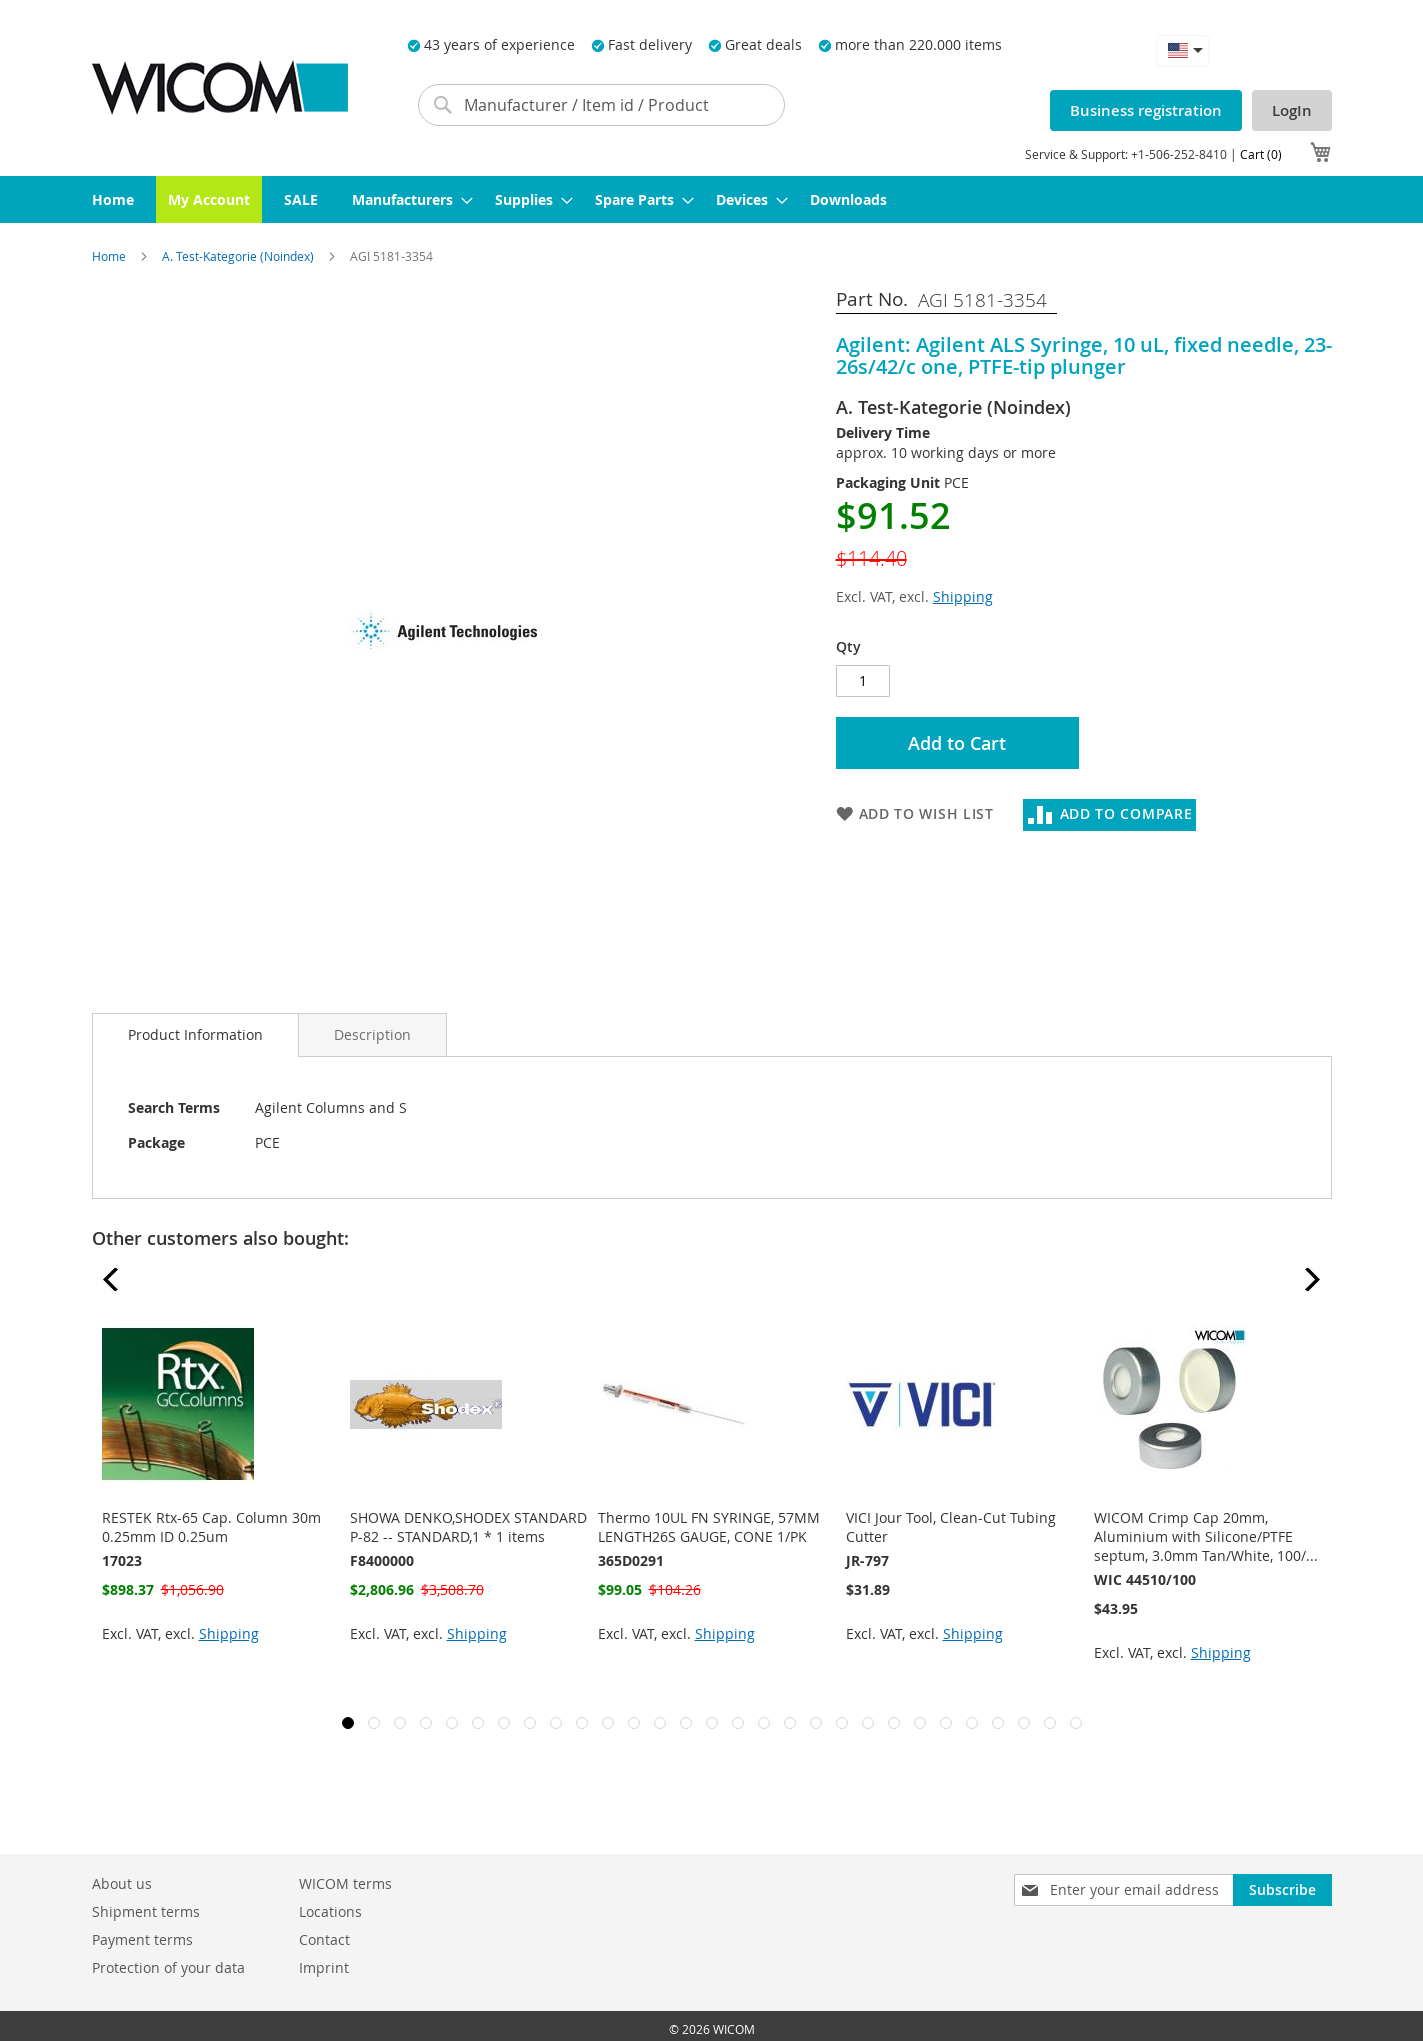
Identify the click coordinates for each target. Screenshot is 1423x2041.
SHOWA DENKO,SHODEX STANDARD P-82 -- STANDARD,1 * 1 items (468, 1527)
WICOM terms (345, 1883)
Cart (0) (1261, 154)
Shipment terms (146, 1911)
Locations (330, 1911)
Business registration (1146, 110)
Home (110, 256)
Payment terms (142, 1939)
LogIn (1292, 110)
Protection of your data (168, 1967)
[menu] (712, 199)
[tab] (195, 1035)
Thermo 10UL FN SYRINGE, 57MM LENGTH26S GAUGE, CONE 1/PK (709, 1527)
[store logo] (220, 87)
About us (122, 1883)
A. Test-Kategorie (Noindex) (239, 256)
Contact (324, 1939)
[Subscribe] (1282, 1890)
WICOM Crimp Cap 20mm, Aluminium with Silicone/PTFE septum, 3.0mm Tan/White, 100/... (1206, 1536)
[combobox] (602, 105)
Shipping (963, 596)
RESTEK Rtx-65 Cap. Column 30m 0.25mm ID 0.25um (211, 1527)
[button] (1183, 50)
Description (372, 1034)
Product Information (195, 1034)
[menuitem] (113, 199)
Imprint (324, 1967)
